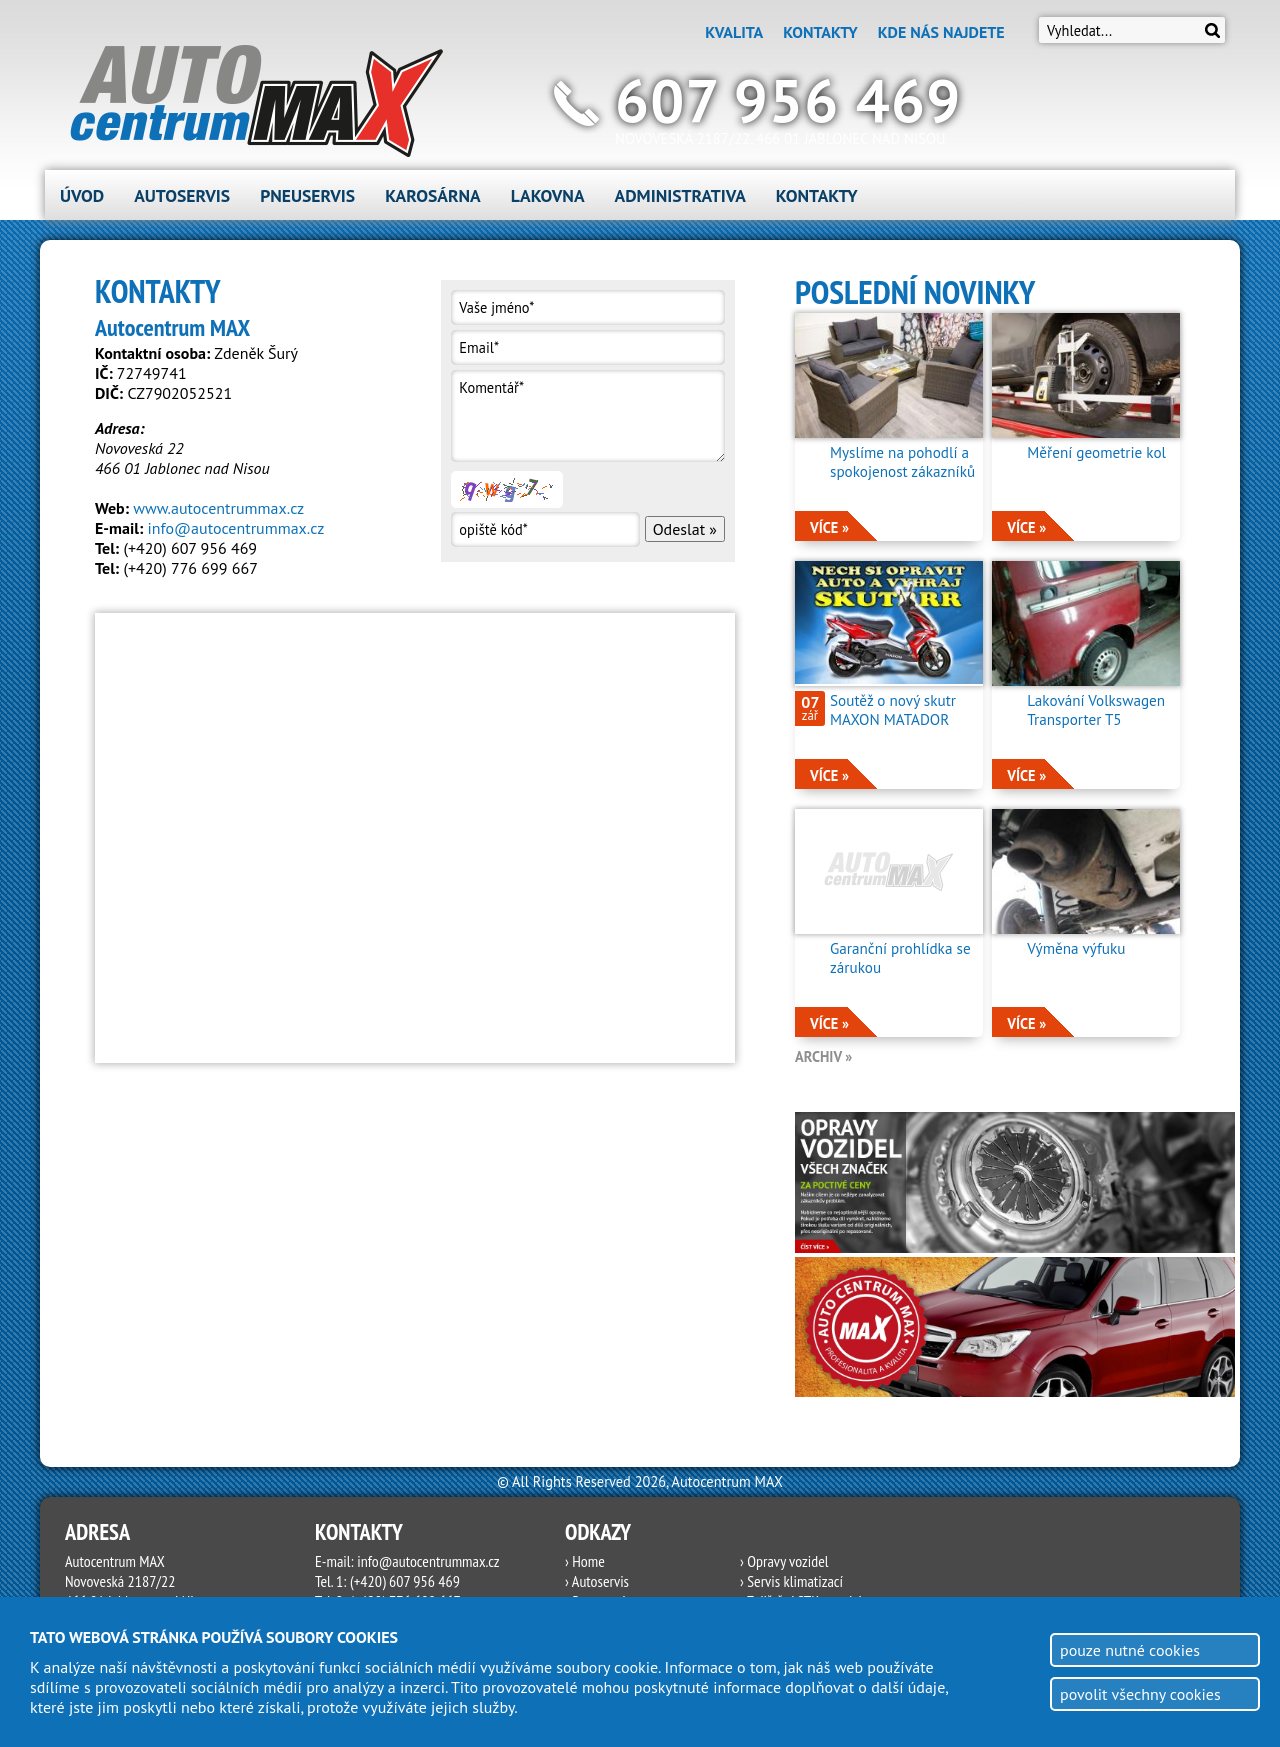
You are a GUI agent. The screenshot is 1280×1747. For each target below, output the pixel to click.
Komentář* (587, 416)
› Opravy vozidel (784, 1561)
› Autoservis (597, 1581)
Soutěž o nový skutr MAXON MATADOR (893, 710)
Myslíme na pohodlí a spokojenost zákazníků (902, 462)
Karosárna (433, 195)
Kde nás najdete (941, 32)
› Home (585, 1561)
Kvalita (734, 32)
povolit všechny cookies (1140, 1694)
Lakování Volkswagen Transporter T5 (1096, 710)
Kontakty (820, 32)
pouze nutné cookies (1130, 1650)
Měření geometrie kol (1096, 452)
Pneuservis (307, 195)
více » (829, 527)
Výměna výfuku (1076, 948)
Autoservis (182, 195)
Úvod (82, 195)
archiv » (823, 1056)
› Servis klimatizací (791, 1581)
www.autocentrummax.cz (218, 508)
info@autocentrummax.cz (236, 528)
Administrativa (680, 195)
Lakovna (548, 195)
